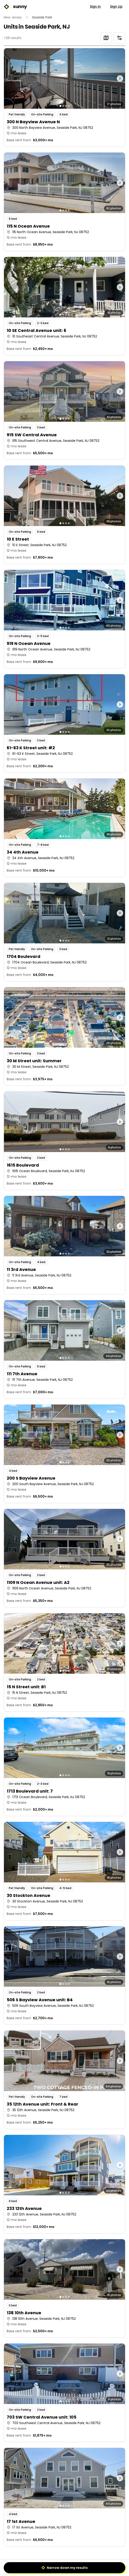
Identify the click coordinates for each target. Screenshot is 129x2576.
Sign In (95, 6)
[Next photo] (110, 78)
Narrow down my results (64, 2567)
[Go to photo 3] (66, 106)
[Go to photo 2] (63, 106)
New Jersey (13, 17)
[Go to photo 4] (69, 106)
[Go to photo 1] (60, 106)
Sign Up (116, 6)
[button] (64, 97)
